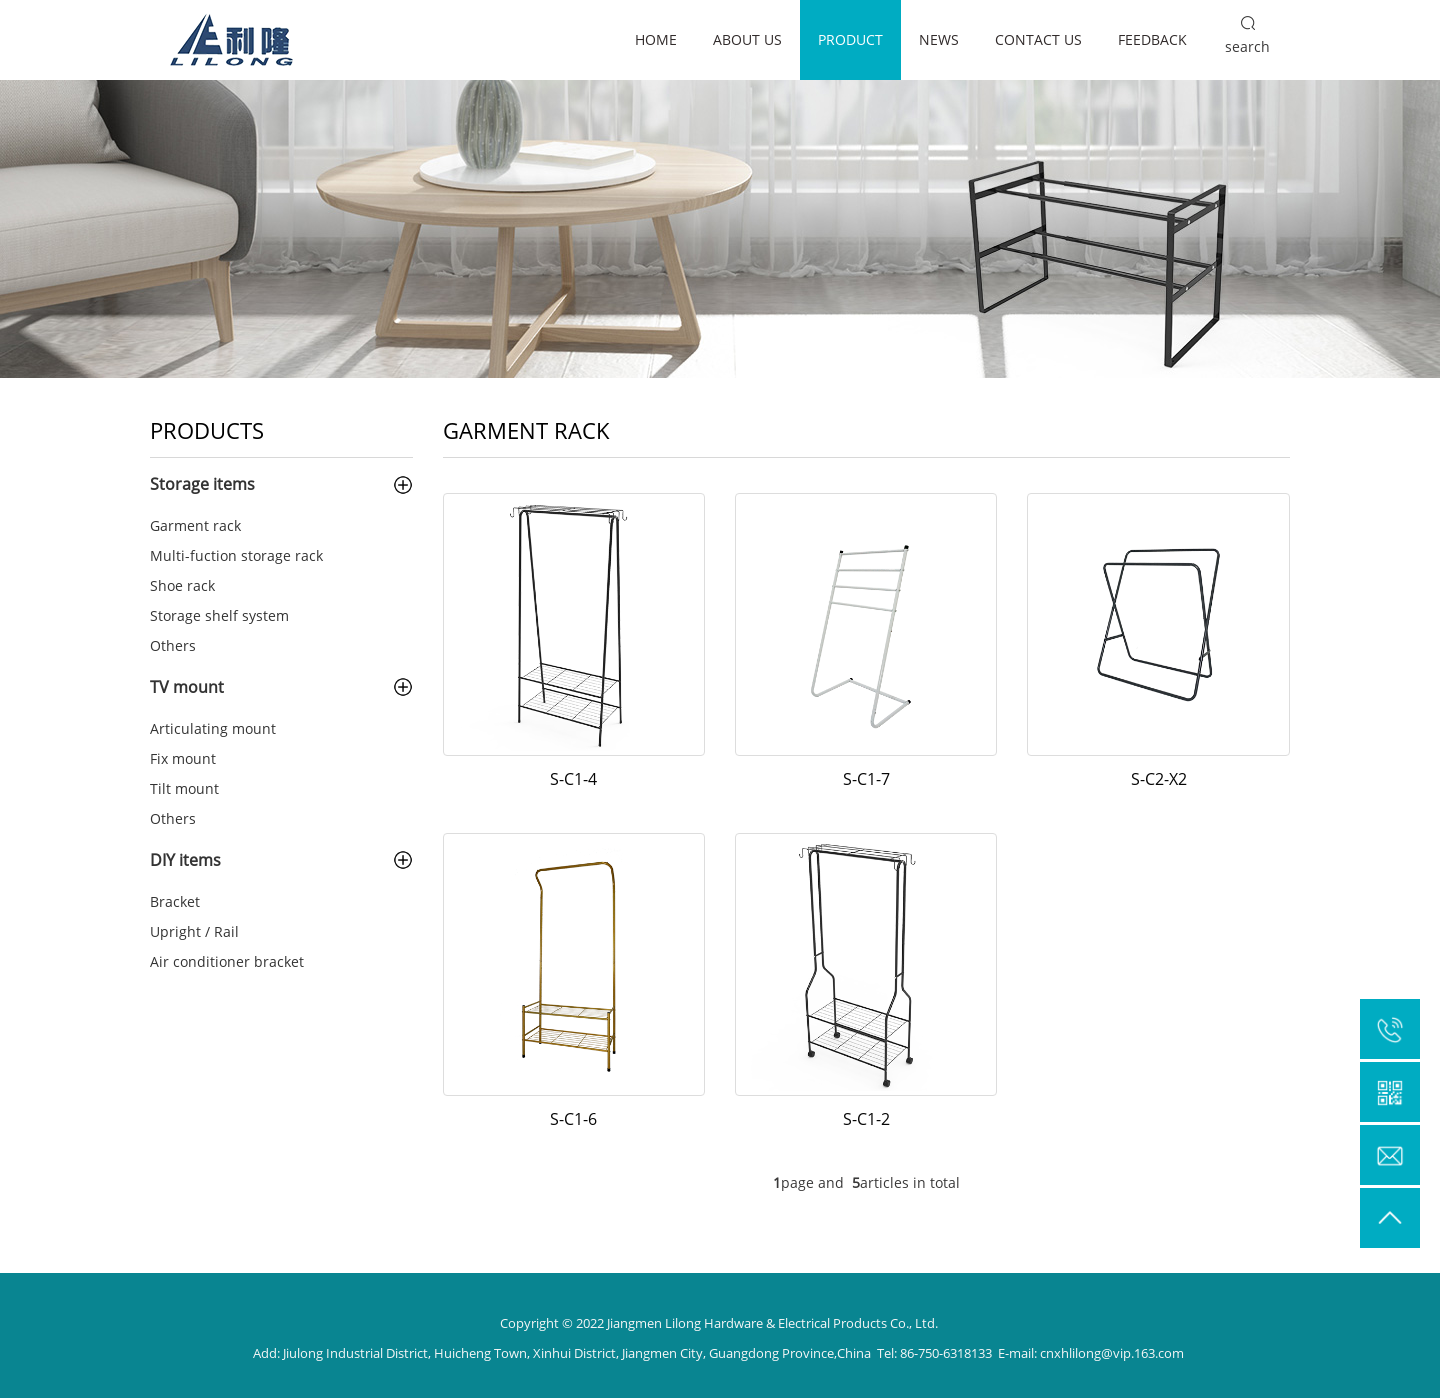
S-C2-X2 (1159, 779)
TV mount (187, 687)
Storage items (202, 484)
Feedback (1152, 39)
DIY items (185, 860)
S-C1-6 (573, 1119)
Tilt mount (184, 788)
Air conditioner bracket (227, 961)
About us (747, 39)
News (939, 39)
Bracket (175, 901)
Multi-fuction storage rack (236, 555)
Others (173, 645)
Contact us (1038, 39)
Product (850, 39)
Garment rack (195, 525)
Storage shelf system (219, 615)
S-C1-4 (573, 779)
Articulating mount (213, 728)
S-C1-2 (866, 1119)
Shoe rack (182, 585)
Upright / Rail (194, 931)
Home (656, 39)
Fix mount (183, 758)
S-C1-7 (866, 779)
